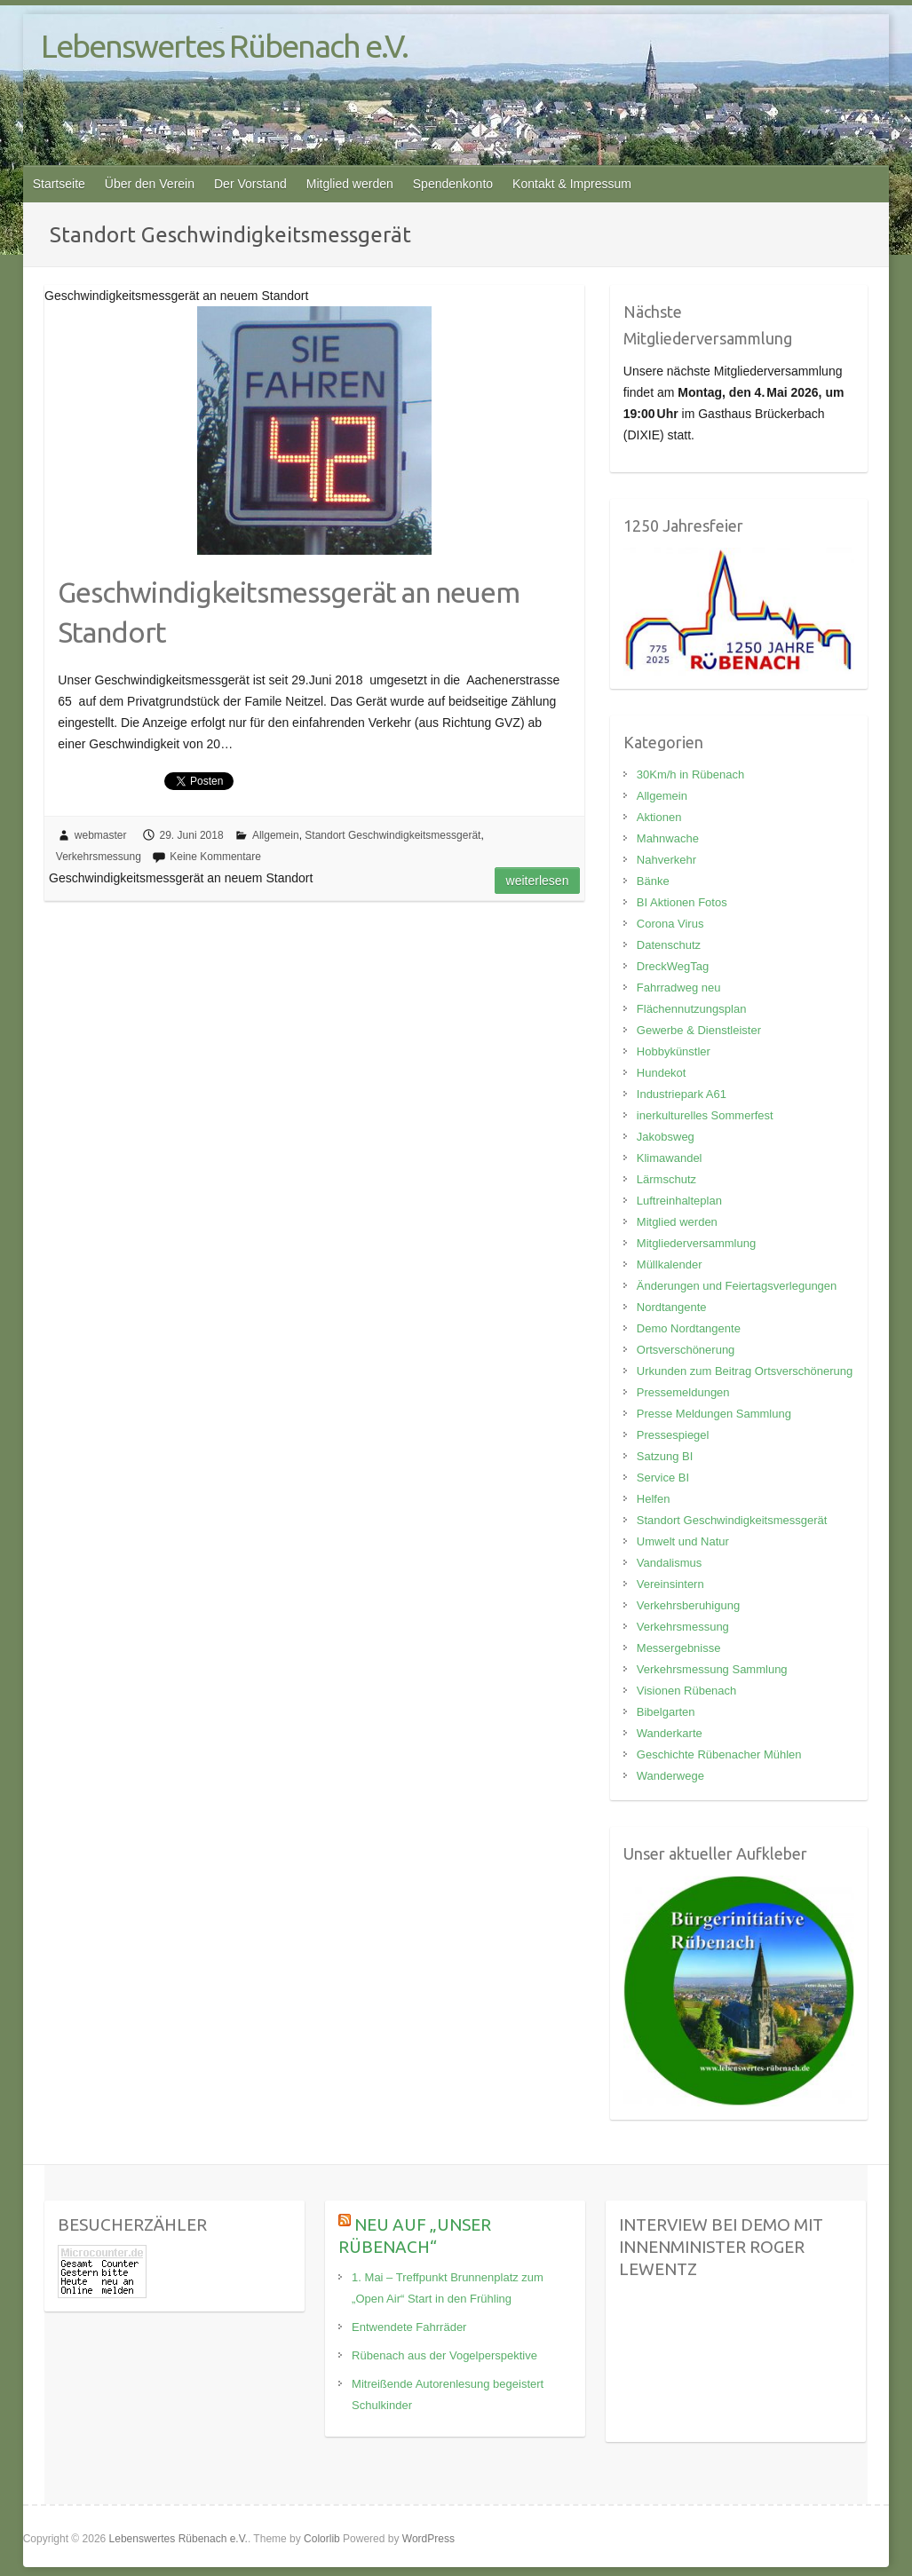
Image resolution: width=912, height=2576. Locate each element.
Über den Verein (149, 184)
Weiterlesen (537, 880)
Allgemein (275, 835)
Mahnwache (668, 838)
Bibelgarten (666, 1712)
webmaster (101, 835)
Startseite (59, 184)
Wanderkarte (669, 1733)
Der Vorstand (250, 184)
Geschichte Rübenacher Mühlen (719, 1754)
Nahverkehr (666, 859)
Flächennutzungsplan (692, 1008)
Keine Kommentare (215, 856)
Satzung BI (665, 1456)
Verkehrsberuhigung (688, 1605)
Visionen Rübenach (687, 1690)
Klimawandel (669, 1158)
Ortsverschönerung (686, 1349)
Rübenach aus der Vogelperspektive (444, 2355)
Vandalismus (669, 1562)
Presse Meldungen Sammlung (714, 1413)
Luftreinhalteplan (679, 1200)
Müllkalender (669, 1264)
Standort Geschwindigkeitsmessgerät (392, 835)
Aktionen (659, 817)
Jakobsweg (665, 1136)
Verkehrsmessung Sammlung (712, 1669)
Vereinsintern (670, 1584)
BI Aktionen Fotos (682, 902)
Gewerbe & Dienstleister (699, 1030)
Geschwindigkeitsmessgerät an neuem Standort (288, 612)
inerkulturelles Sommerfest (705, 1115)
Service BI (663, 1477)
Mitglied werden (349, 184)
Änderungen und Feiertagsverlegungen (737, 1285)
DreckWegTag (673, 966)
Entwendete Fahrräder (409, 2327)
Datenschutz (669, 945)
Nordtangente (672, 1307)
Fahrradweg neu (679, 987)
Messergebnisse (679, 1648)
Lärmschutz (666, 1179)
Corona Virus (670, 923)
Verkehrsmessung (98, 856)
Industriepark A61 (681, 1094)
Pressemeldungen (683, 1392)
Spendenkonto (453, 184)
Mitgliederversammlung (696, 1243)
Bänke (653, 881)
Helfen (653, 1498)
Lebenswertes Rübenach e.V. (224, 46)
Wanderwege (670, 1775)
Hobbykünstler (673, 1051)
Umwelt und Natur (683, 1541)
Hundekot (661, 1072)
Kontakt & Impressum (571, 184)
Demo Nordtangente (689, 1328)
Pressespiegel (673, 1435)
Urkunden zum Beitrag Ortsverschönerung (745, 1371)
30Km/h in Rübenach (690, 774)
